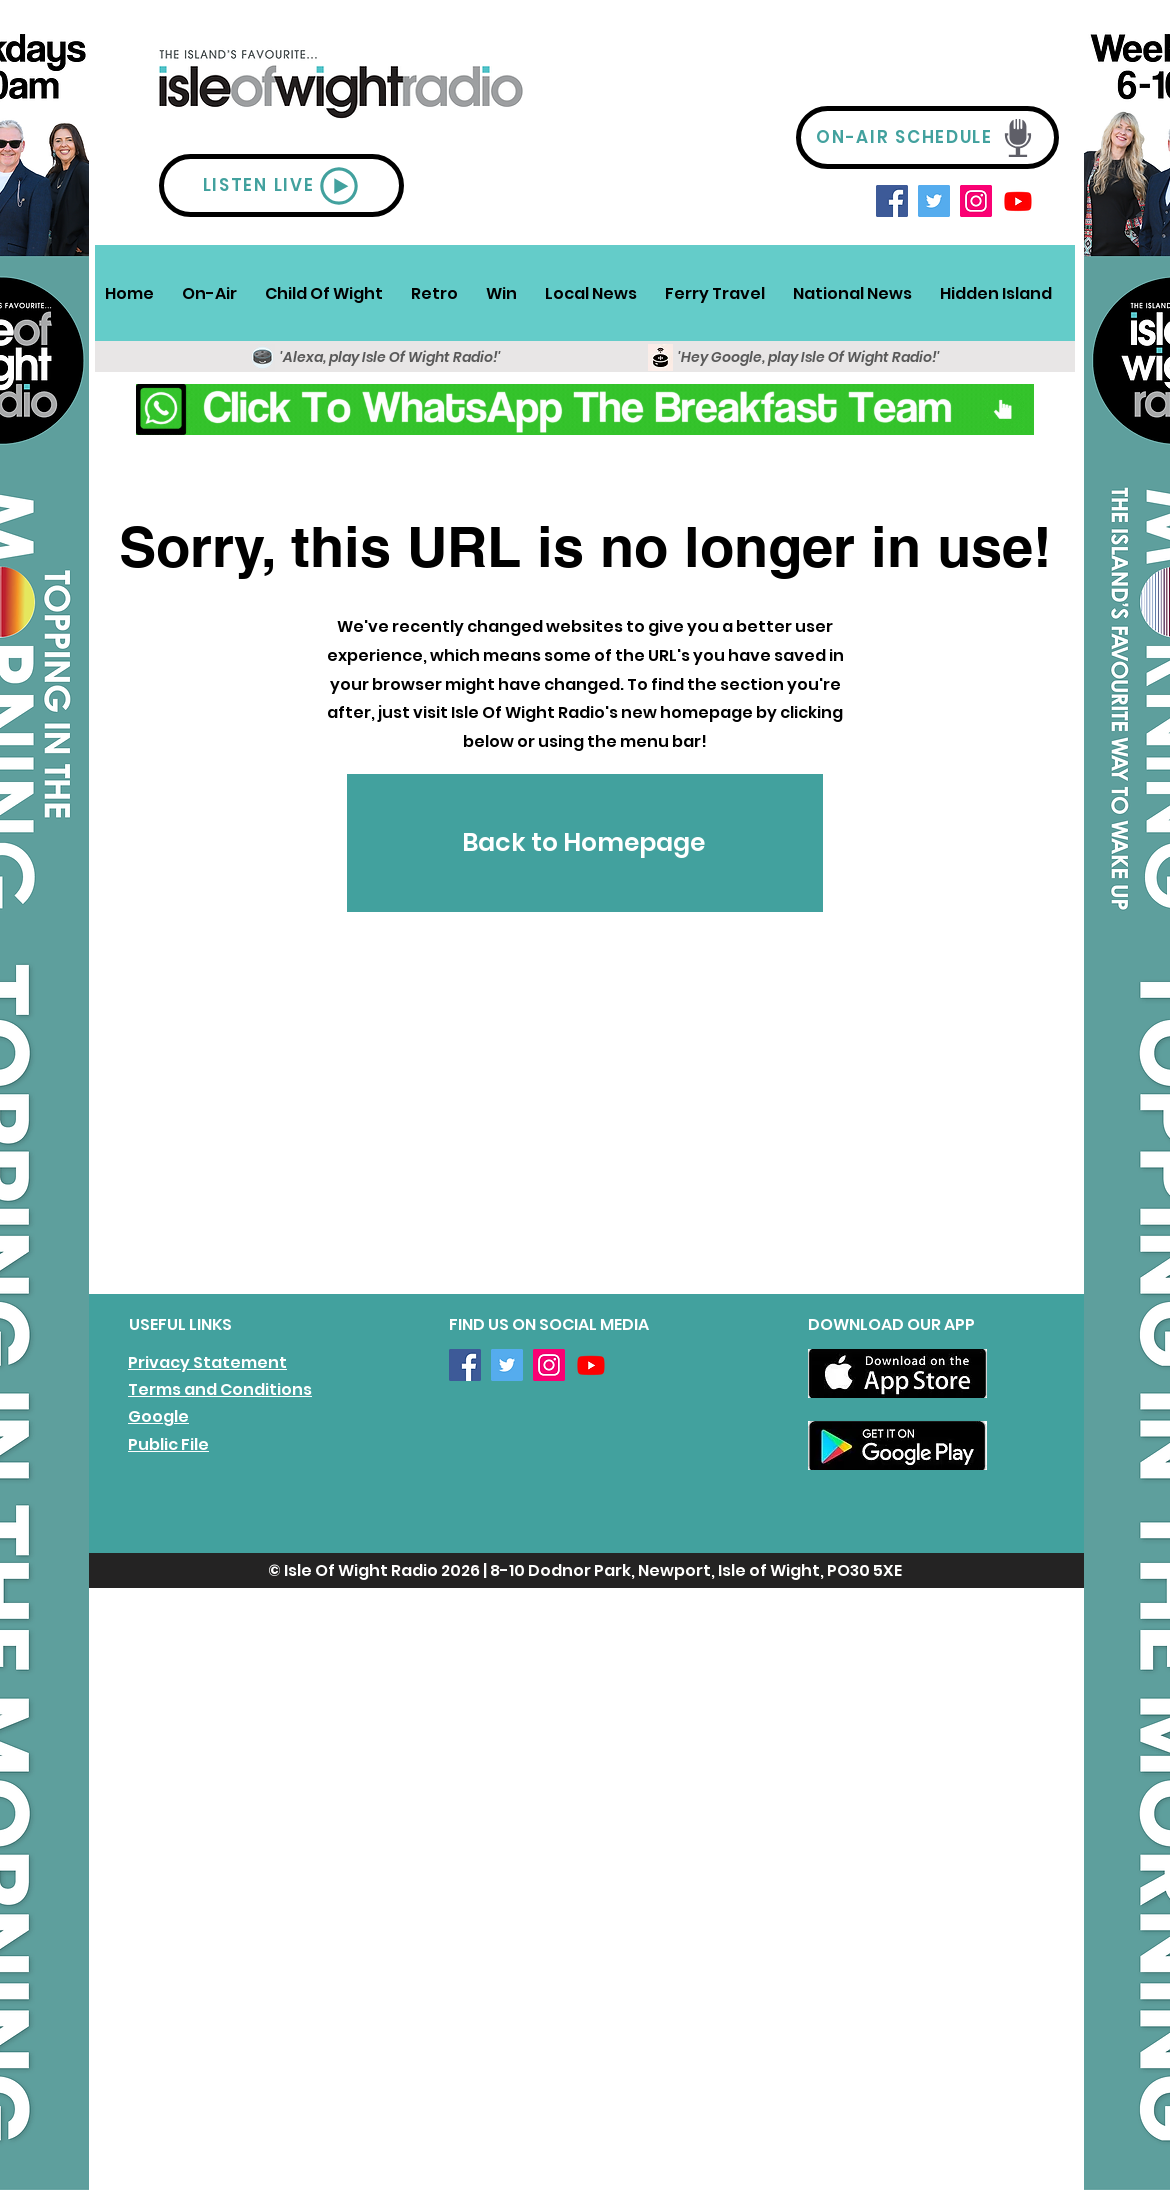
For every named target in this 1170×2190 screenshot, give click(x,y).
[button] (209, 293)
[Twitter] (934, 201)
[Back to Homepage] (585, 843)
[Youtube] (1018, 201)
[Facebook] (892, 201)
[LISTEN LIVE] (281, 185)
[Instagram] (976, 201)
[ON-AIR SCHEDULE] (927, 137)
